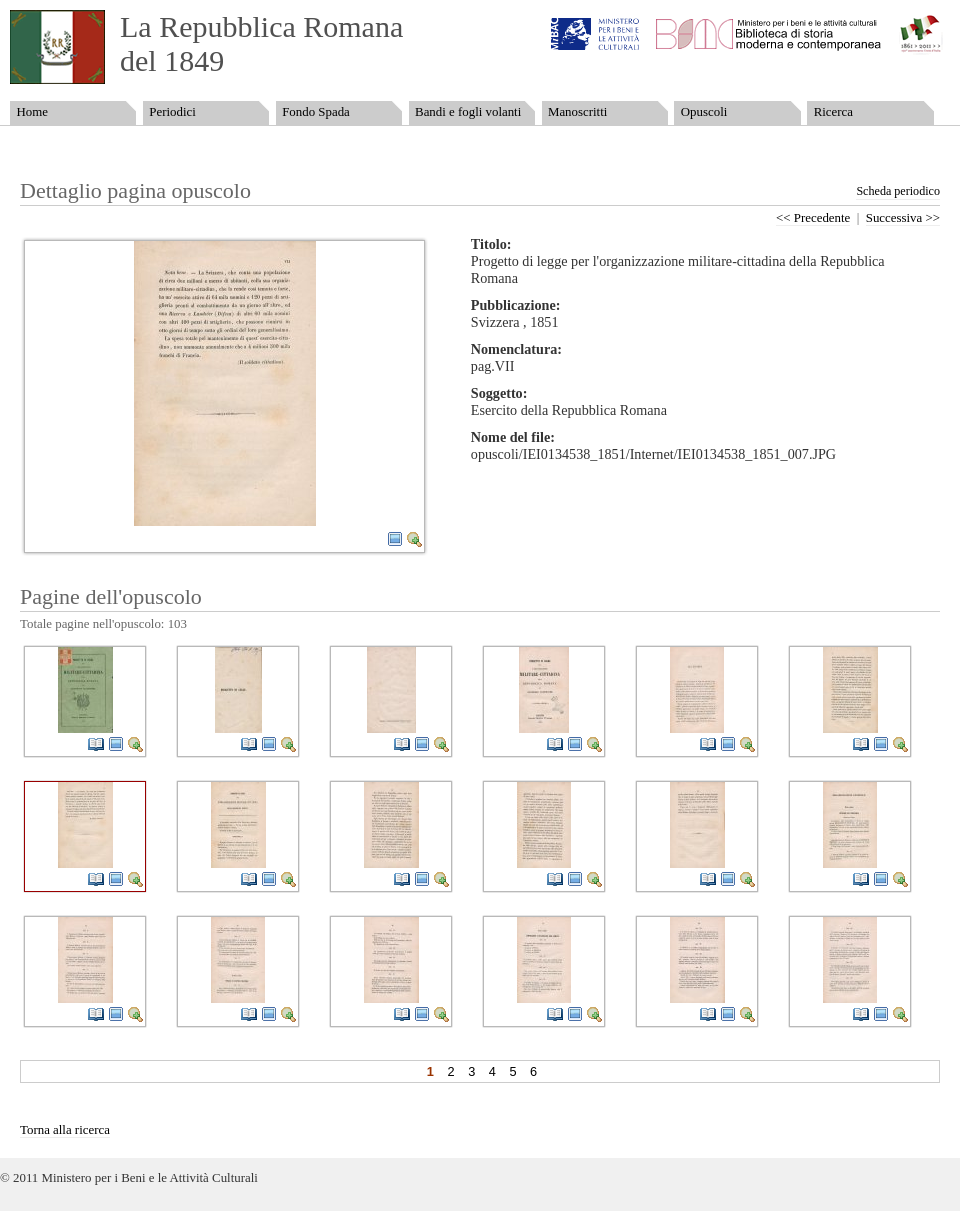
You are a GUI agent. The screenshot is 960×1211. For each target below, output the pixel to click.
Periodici (172, 112)
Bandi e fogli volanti (468, 112)
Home (31, 112)
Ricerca (833, 112)
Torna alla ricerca (65, 1130)
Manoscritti (577, 112)
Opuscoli (704, 112)
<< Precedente (813, 218)
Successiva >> (903, 218)
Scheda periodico (898, 191)
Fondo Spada (316, 112)
